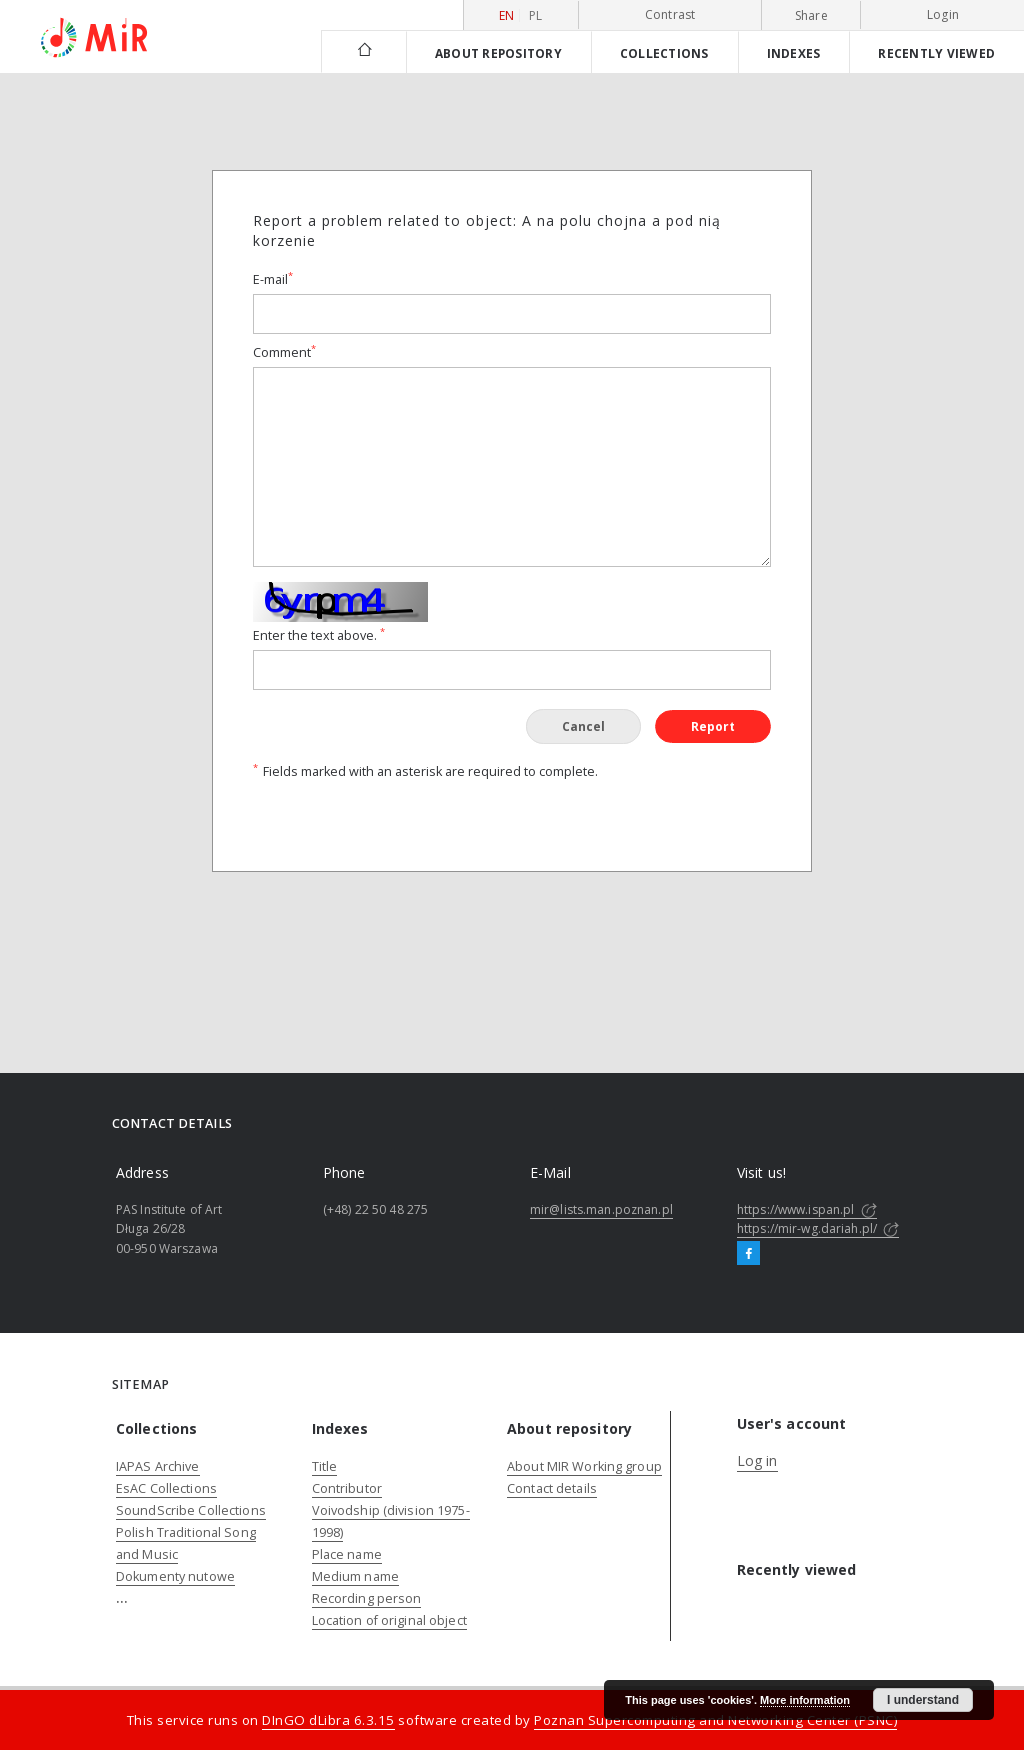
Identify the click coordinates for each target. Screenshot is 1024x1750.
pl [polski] (536, 15)
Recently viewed (936, 53)
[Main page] (363, 51)
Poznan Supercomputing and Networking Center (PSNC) (715, 1720)
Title (325, 1466)
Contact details (552, 1488)
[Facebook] (748, 1254)
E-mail (273, 279)
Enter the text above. (319, 635)
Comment (284, 352)
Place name (347, 1554)
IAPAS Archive (158, 1466)
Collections (664, 53)
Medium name (355, 1576)
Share (811, 16)
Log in (757, 1460)
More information (805, 1700)
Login (943, 14)
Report (713, 726)
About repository (498, 53)
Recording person (367, 1598)
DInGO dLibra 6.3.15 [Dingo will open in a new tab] (328, 1720)
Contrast (670, 14)
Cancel (583, 726)
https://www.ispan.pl (807, 1209)
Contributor (347, 1488)
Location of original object (389, 1620)
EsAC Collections (166, 1488)
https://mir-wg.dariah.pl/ (818, 1228)
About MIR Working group (584, 1466)
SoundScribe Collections (191, 1510)
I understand (923, 1700)
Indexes (794, 53)
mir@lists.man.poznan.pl (601, 1209)
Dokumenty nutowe (175, 1576)
